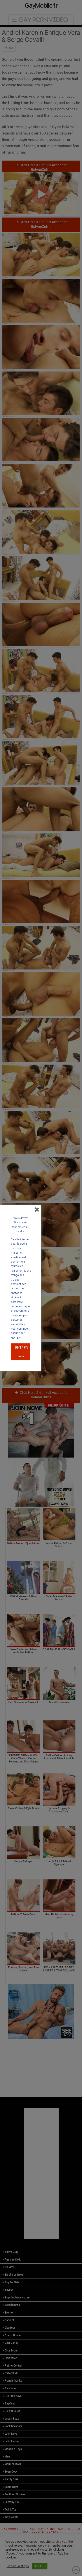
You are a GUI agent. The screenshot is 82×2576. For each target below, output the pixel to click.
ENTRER (21, 1348)
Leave (20, 1356)
